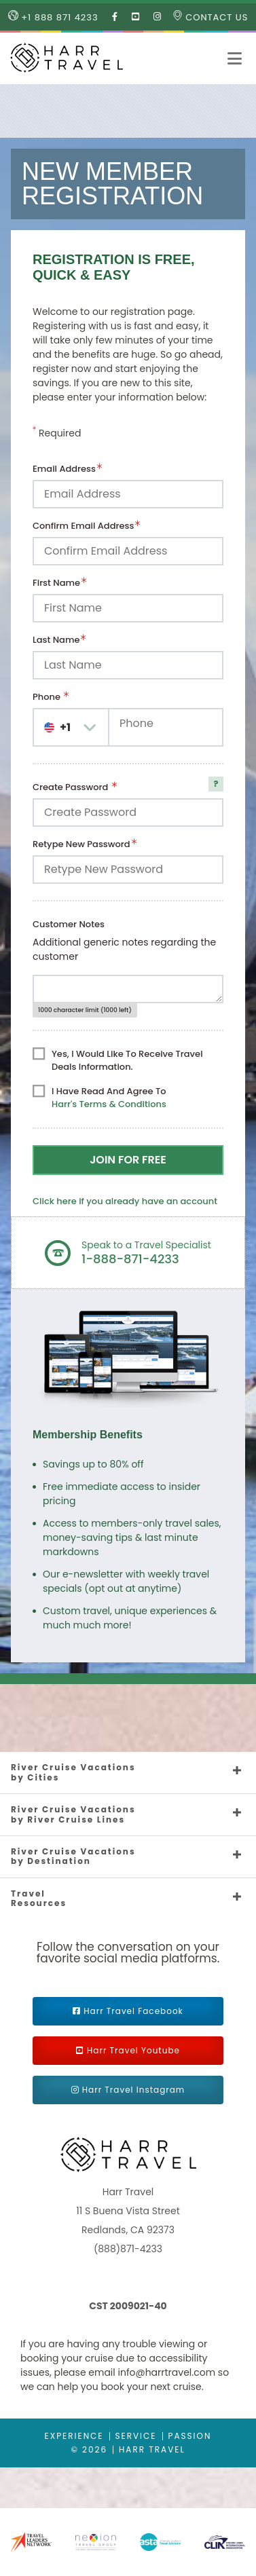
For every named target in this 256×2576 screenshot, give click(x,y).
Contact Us (210, 17)
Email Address (64, 468)
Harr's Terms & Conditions (109, 1104)
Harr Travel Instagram (133, 2089)
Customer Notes (69, 924)
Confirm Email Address (83, 525)
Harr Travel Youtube (133, 2050)
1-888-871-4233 (130, 1259)
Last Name (56, 639)
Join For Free (128, 1160)
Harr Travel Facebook (133, 2011)
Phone (47, 696)
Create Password (72, 787)
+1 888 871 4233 (53, 17)
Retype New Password (81, 844)
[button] (235, 58)
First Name (56, 582)
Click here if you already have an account (125, 1201)
